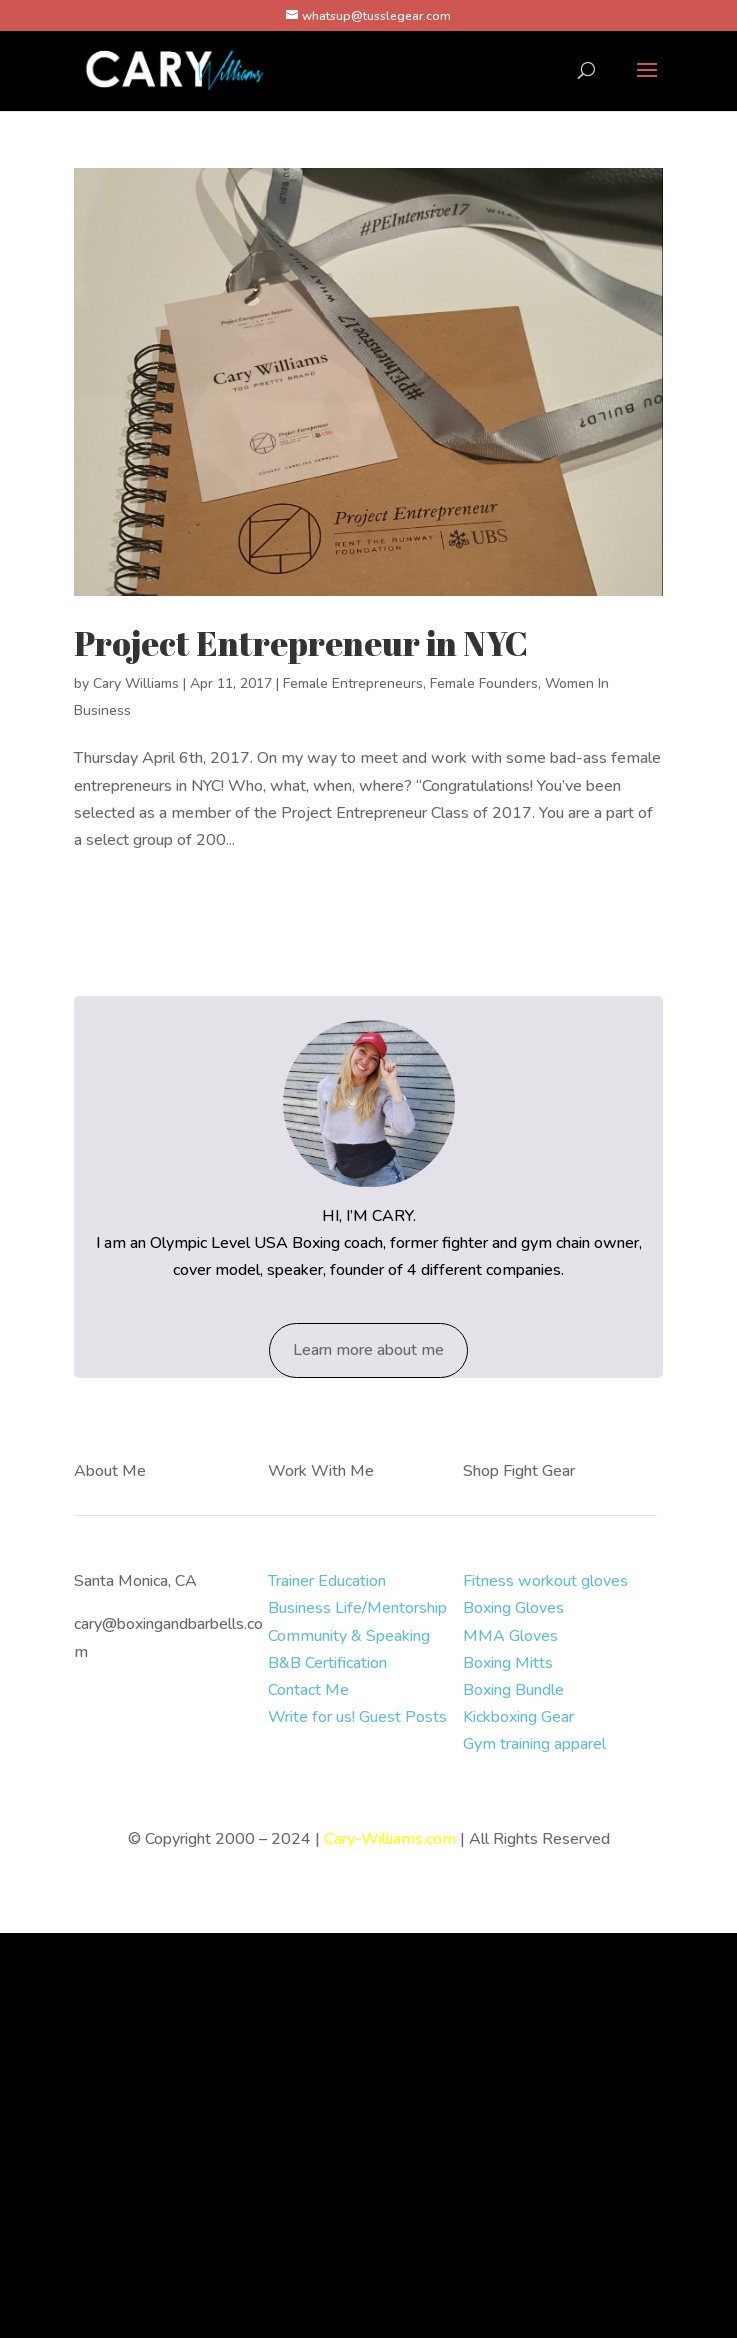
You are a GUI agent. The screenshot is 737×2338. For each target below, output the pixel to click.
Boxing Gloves (513, 1608)
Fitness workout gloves (545, 1581)
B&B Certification (327, 1663)
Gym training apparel (534, 1744)
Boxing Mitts (508, 1663)
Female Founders (484, 683)
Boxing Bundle (513, 1690)
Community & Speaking (349, 1636)
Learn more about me (368, 1350)
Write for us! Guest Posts (357, 1717)
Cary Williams (136, 683)
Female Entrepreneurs (353, 683)
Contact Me (308, 1690)
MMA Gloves (510, 1636)
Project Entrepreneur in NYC (301, 643)
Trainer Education (327, 1581)
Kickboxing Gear (518, 1717)
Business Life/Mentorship (357, 1608)
